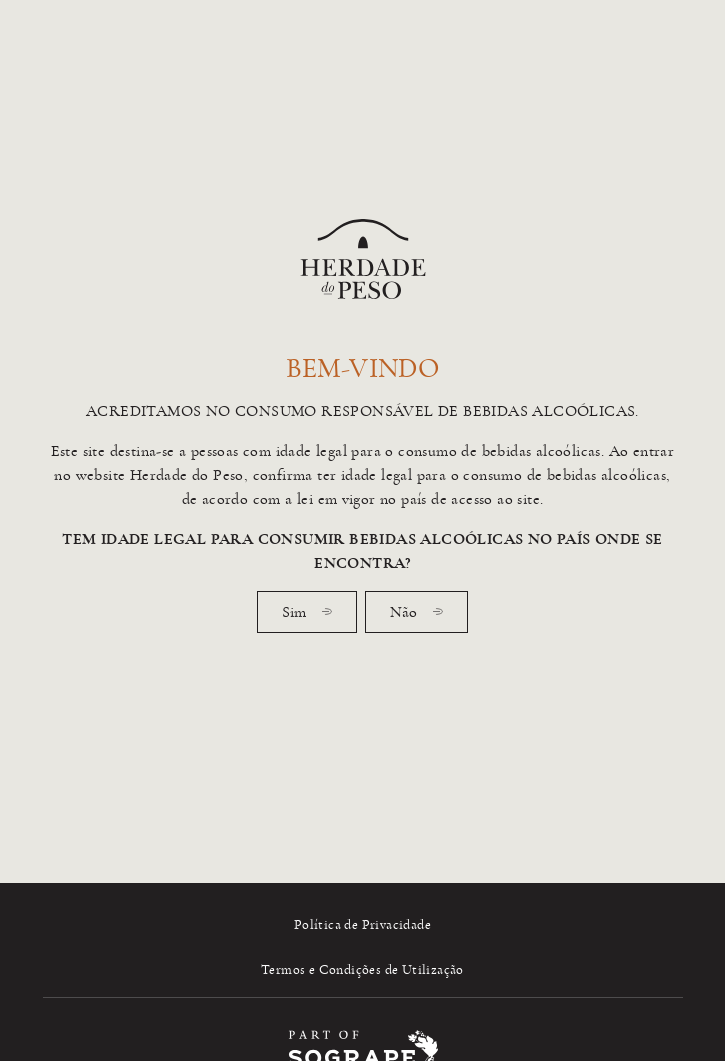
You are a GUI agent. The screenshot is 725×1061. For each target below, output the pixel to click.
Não (416, 612)
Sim (307, 612)
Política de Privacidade (362, 925)
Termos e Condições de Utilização (362, 970)
